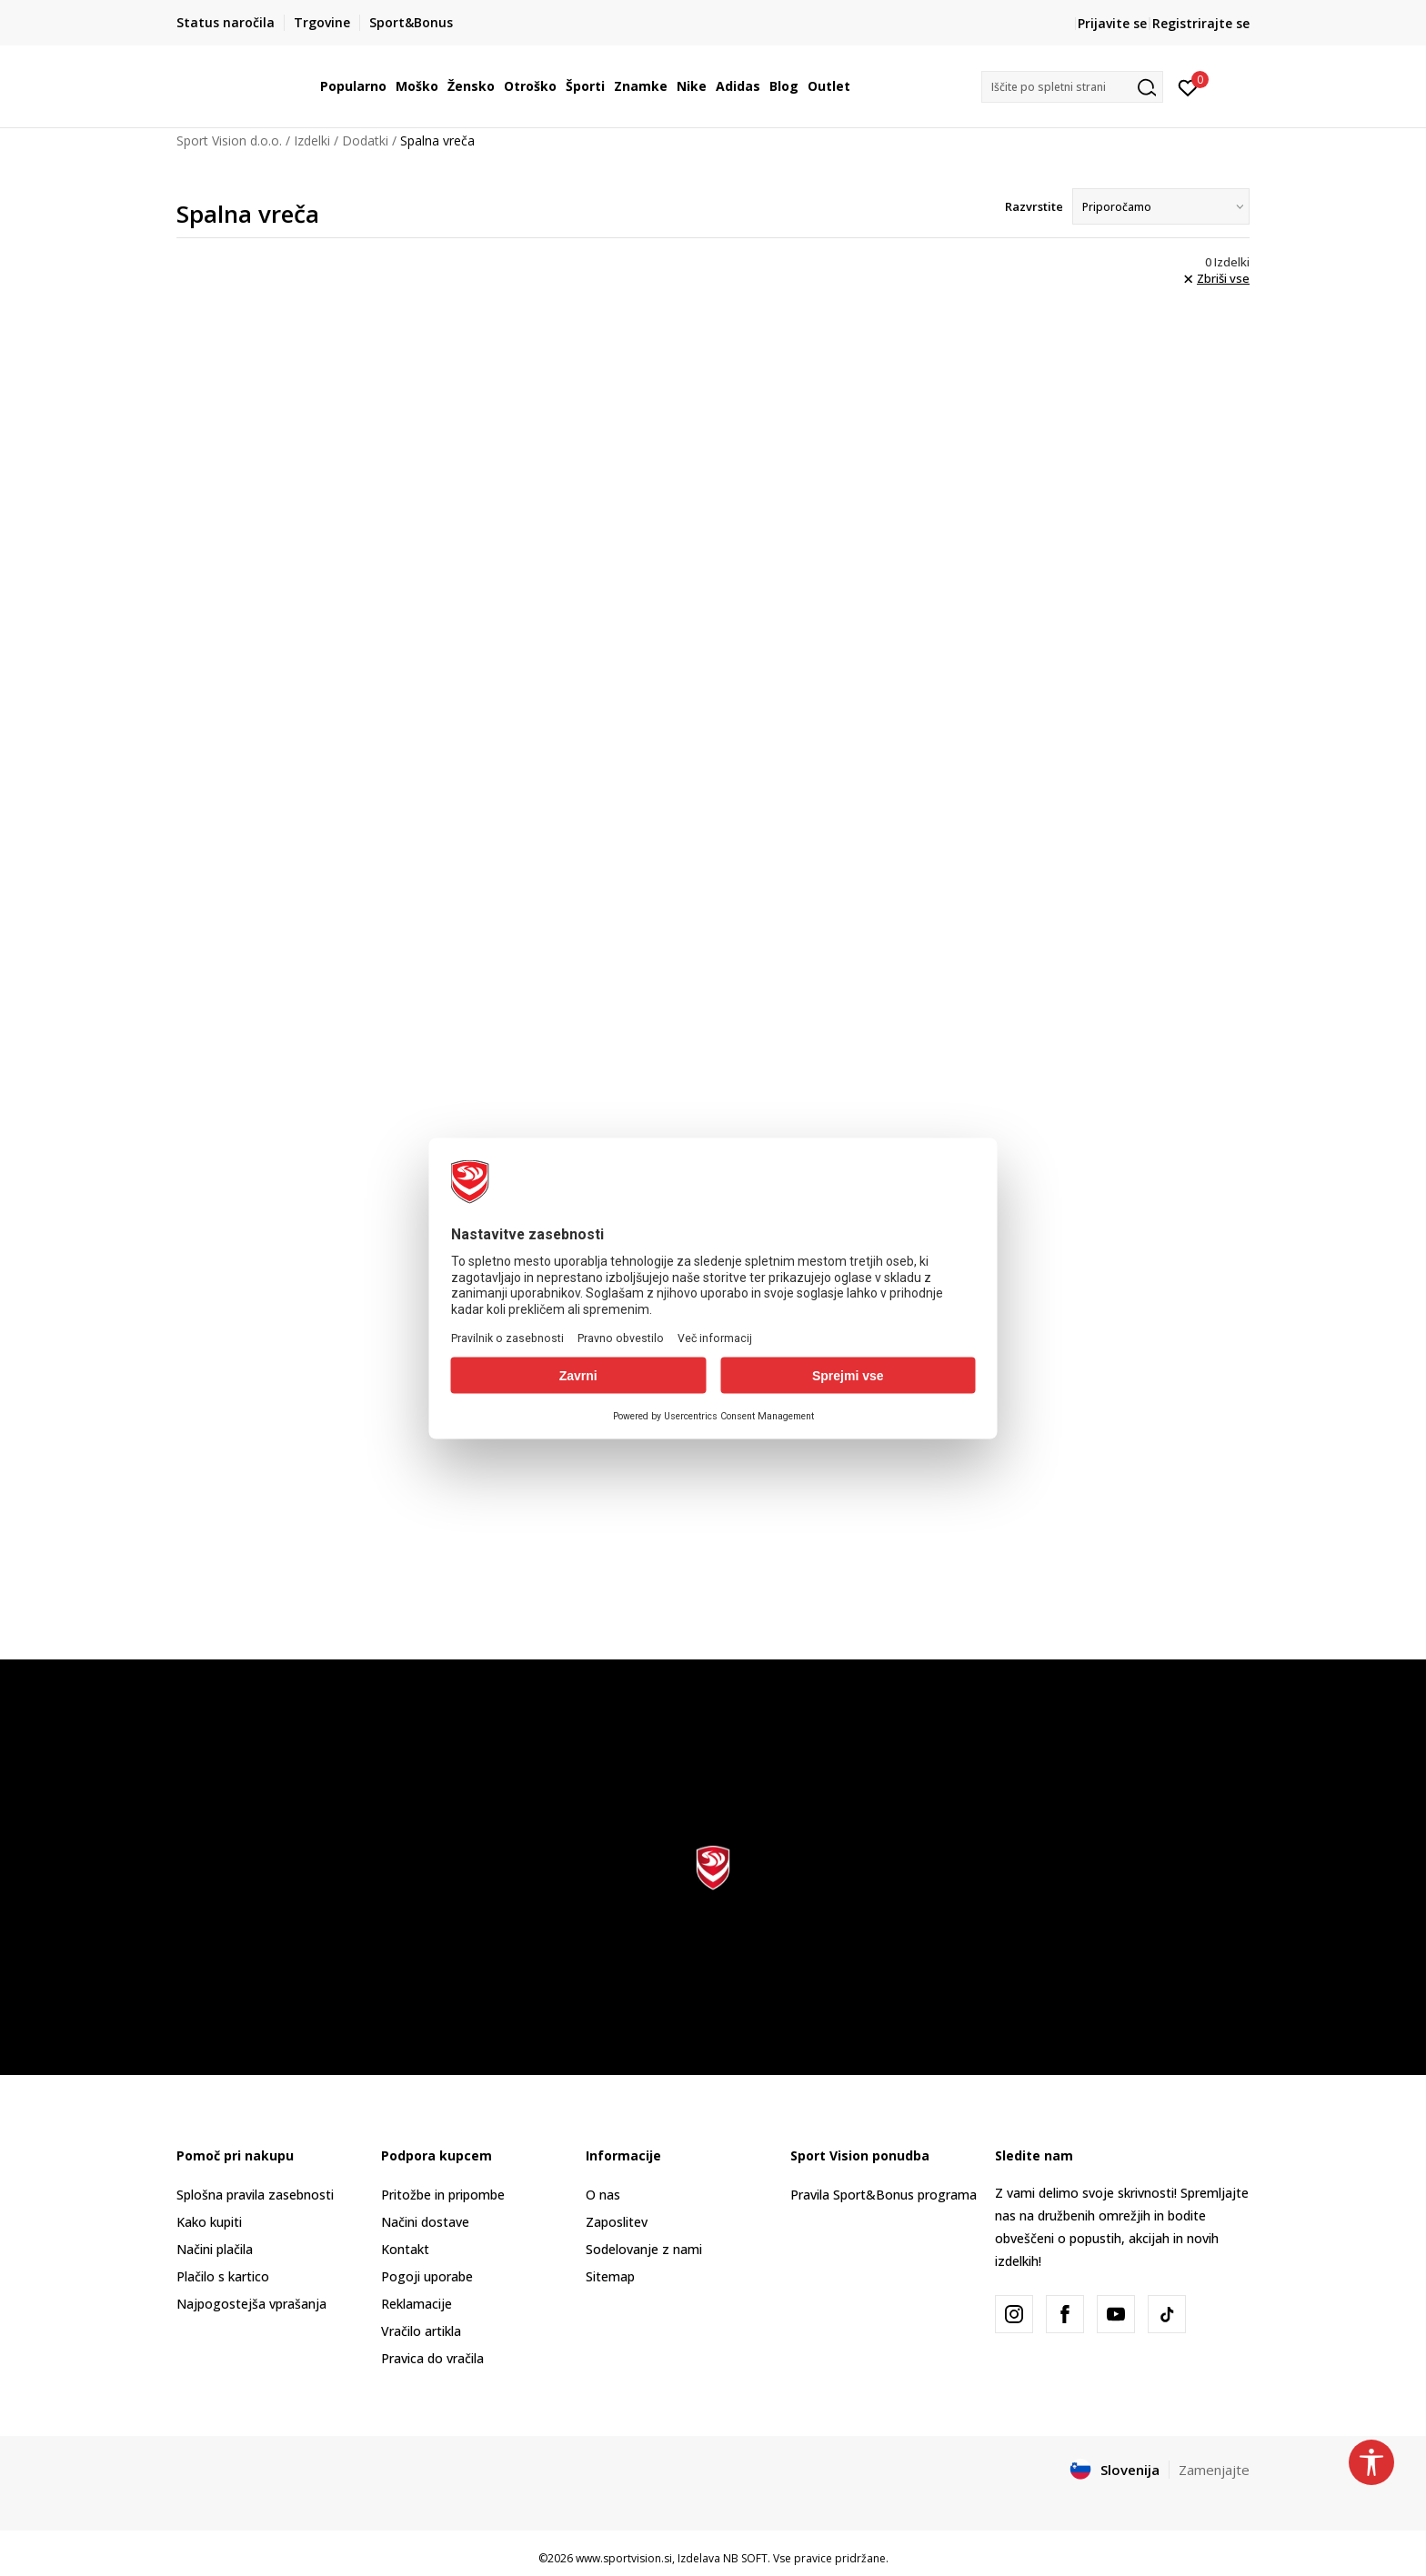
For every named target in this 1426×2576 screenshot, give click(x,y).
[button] (1072, 87)
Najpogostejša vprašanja (251, 2303)
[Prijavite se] (1188, 86)
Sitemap (610, 2276)
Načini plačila (214, 2249)
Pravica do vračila (432, 2358)
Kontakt (405, 2249)
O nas (603, 2194)
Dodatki (365, 140)
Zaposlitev (617, 2221)
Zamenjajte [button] (1214, 2470)
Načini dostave (425, 2221)
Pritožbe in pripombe (443, 2194)
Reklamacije (416, 2303)
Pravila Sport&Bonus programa (883, 2194)
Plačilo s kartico (222, 2276)
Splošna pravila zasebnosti (255, 2194)
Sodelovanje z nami (644, 2249)
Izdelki (312, 140)
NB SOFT (745, 2558)
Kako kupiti (209, 2221)
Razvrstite (1034, 206)
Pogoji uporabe (427, 2276)
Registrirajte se (1201, 23)
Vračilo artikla (421, 2331)
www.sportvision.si (624, 2558)
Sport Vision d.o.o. (229, 140)
